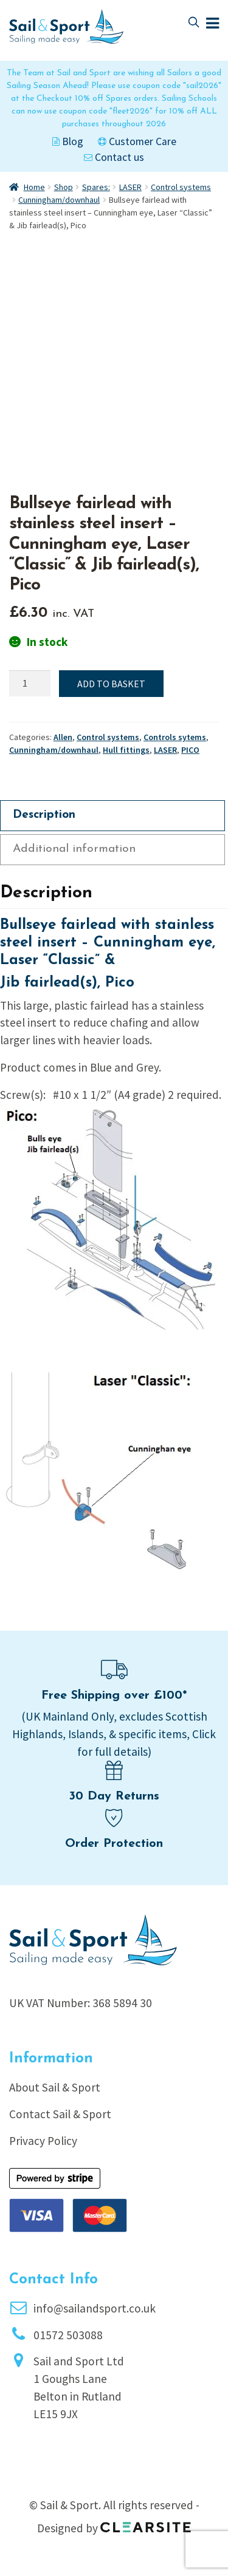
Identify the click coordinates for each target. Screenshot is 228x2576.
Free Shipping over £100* (114, 1696)
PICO (190, 749)
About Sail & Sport (54, 2087)
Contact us (114, 157)
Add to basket (111, 684)
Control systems (181, 187)
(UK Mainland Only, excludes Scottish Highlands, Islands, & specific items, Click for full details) (114, 1734)
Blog (67, 141)
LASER (130, 187)
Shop (63, 187)
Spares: (96, 187)
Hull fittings (126, 749)
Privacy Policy (43, 2140)
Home (34, 187)
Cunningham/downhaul (59, 199)
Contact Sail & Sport (60, 2114)
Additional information (74, 849)
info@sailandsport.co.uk (94, 2308)
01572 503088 (68, 2335)
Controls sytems (174, 737)
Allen (63, 737)
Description (44, 815)
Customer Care (137, 141)
